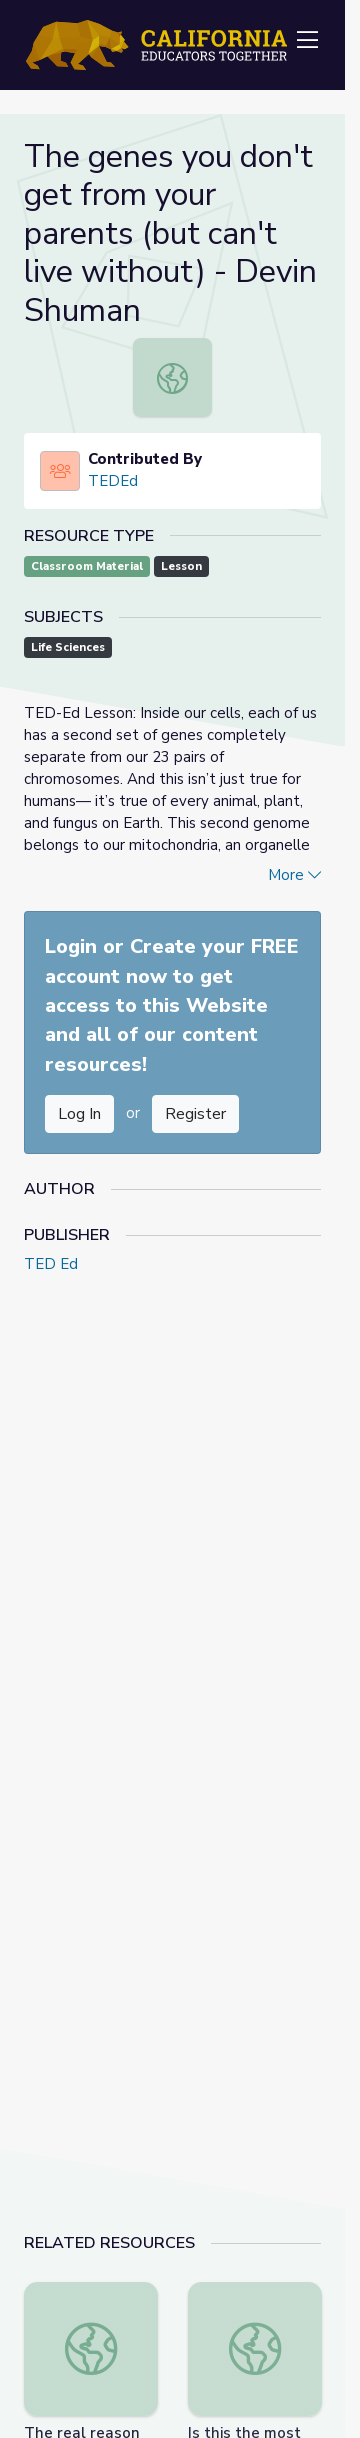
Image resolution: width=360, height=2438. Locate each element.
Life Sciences (68, 647)
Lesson (181, 566)
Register (195, 1114)
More (294, 875)
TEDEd (113, 481)
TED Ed (51, 1264)
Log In (79, 1114)
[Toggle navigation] (307, 41)
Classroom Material (87, 566)
